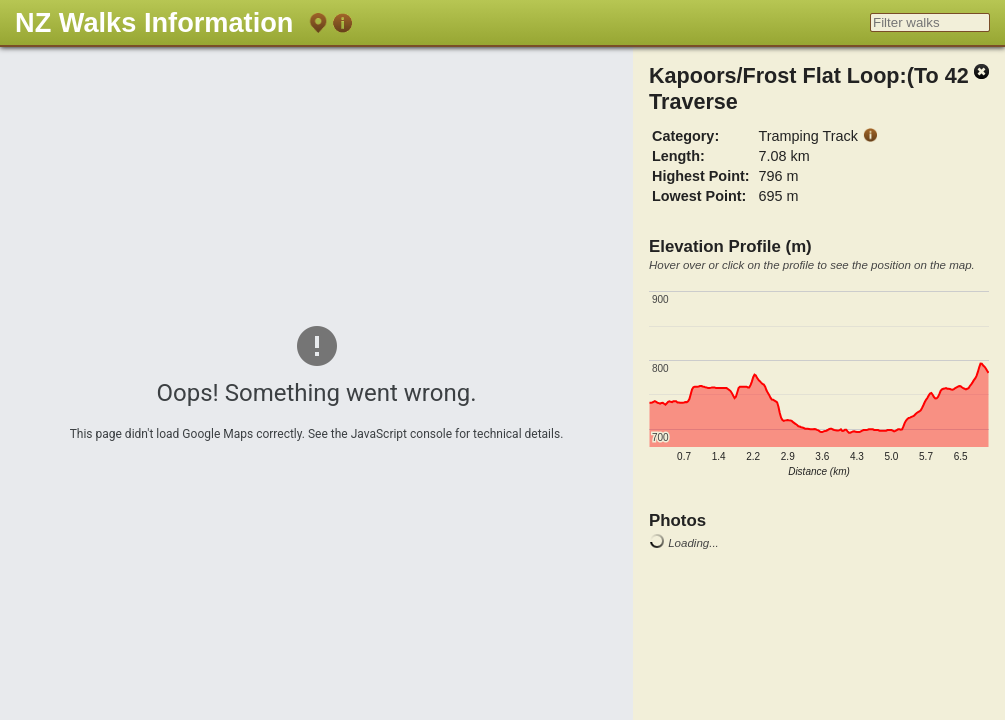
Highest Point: (701, 176)
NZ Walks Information (154, 22)
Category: (685, 136)
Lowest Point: (699, 196)
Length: (678, 156)
